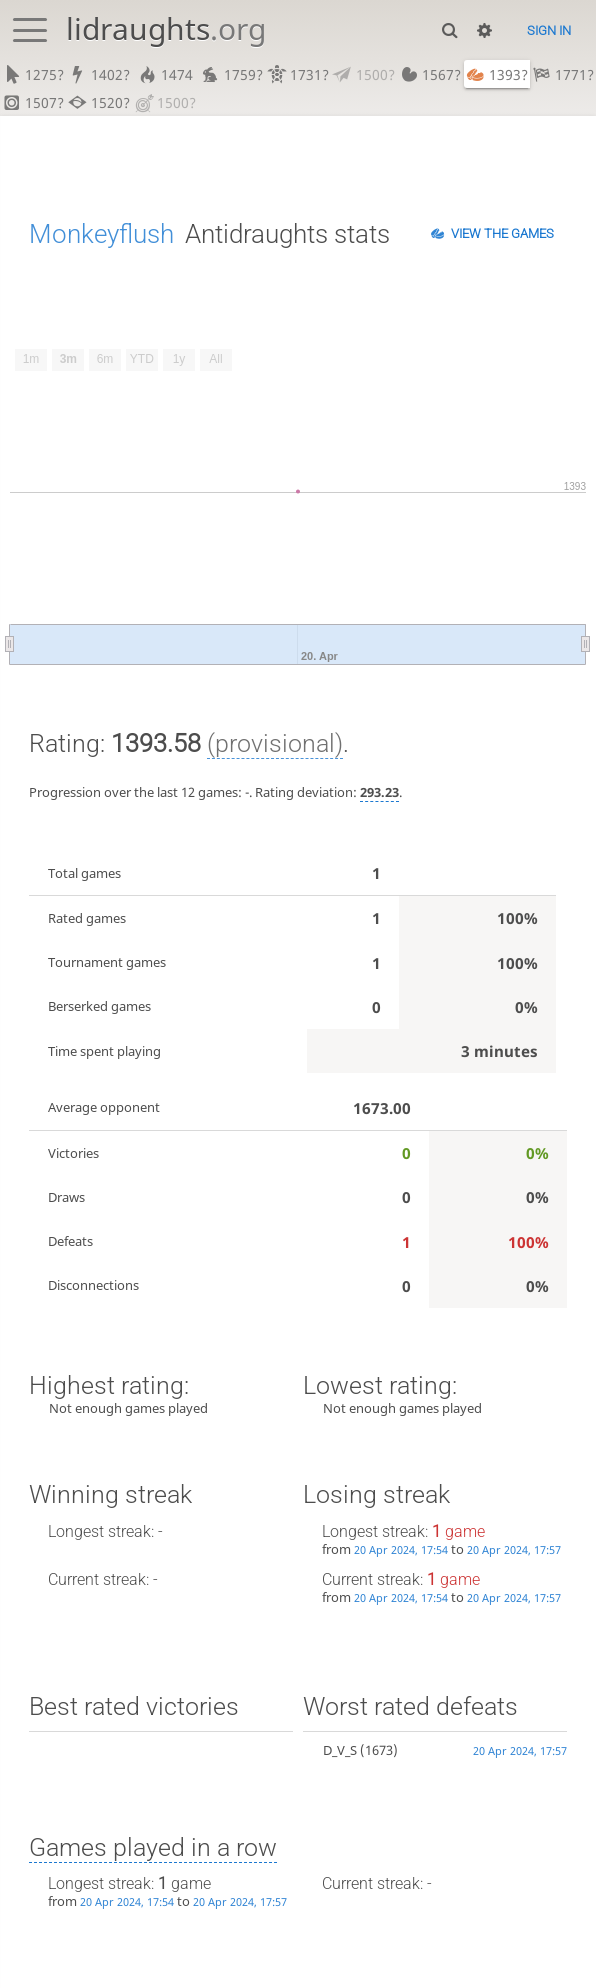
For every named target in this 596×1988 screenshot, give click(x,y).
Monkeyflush (101, 235)
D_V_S (340, 1751)
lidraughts (166, 28)
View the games (502, 234)
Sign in (549, 30)
